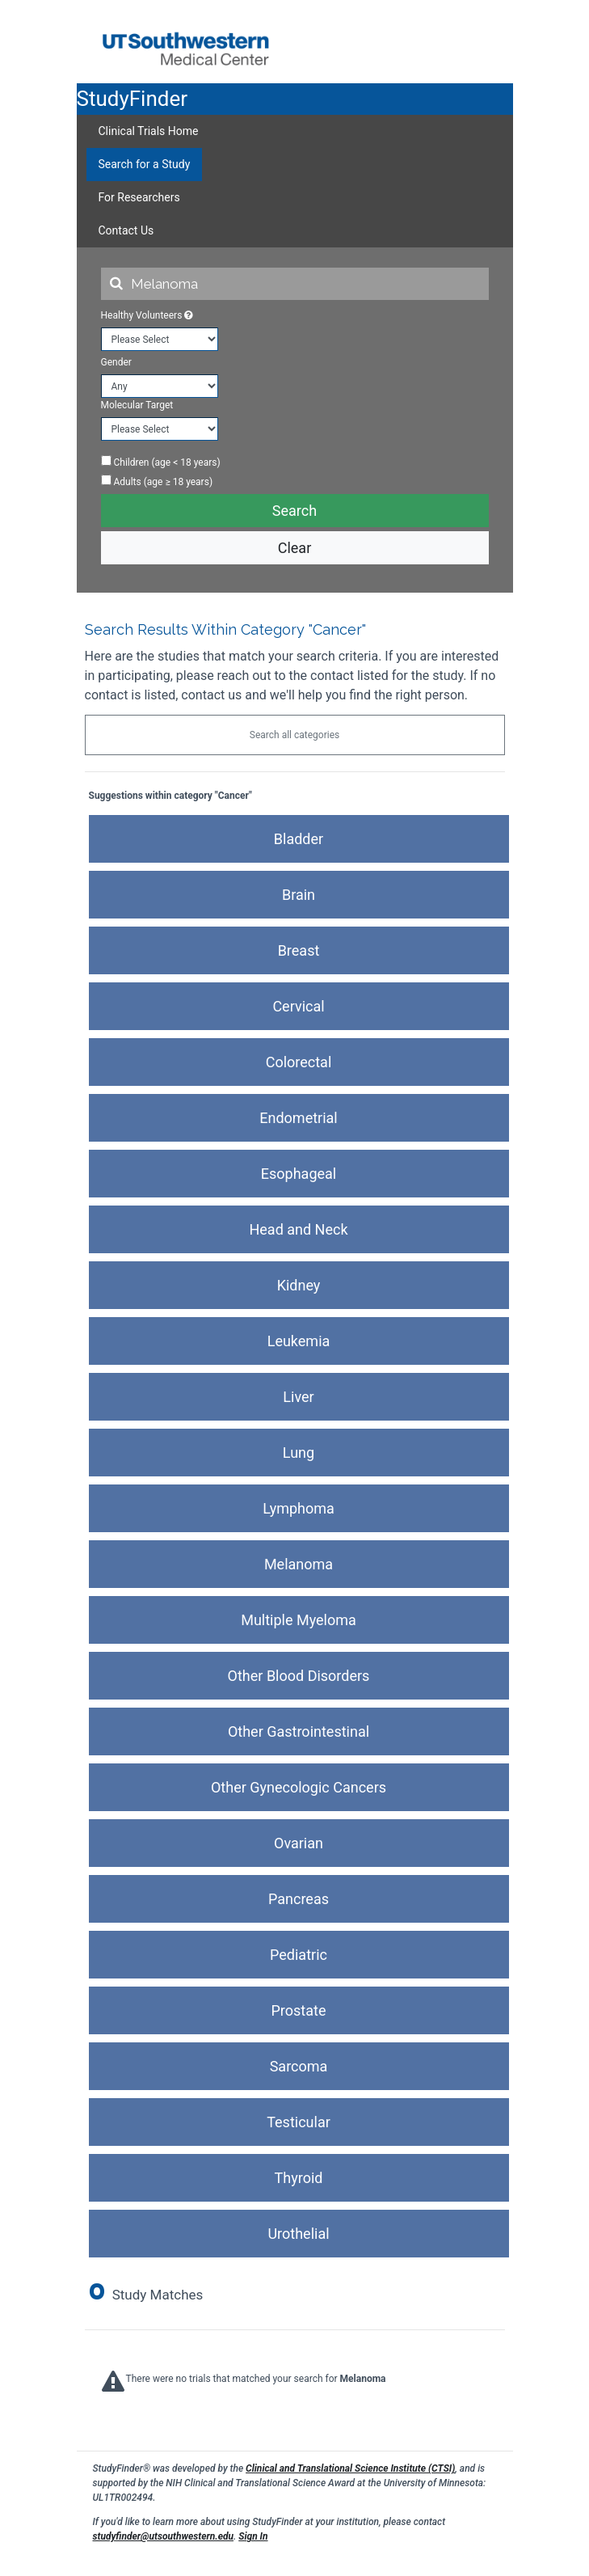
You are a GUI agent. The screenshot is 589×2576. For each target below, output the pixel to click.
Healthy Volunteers (147, 315)
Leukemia (298, 1340)
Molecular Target (137, 405)
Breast (299, 950)
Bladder (298, 838)
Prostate (298, 2010)
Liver (298, 1396)
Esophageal (298, 1173)
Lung (298, 1452)
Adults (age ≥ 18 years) (157, 481)
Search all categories (294, 735)
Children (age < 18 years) (161, 461)
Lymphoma (298, 1508)
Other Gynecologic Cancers (298, 1787)
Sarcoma (299, 2066)
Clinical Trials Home (149, 131)
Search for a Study (145, 164)
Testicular (298, 2122)
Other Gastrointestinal (298, 1731)
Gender (116, 362)
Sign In (252, 2536)
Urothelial (298, 2233)
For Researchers (139, 197)
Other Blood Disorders (299, 1675)
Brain (298, 894)
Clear (295, 547)
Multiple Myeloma (298, 1619)
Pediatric (298, 1954)
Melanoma (298, 1564)
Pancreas (298, 1898)
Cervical (298, 1006)
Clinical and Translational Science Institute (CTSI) (350, 2468)
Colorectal (299, 1062)
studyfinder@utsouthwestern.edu (163, 2536)
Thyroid (299, 2177)
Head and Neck (298, 1229)
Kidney (299, 1285)
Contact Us (126, 230)
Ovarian (298, 1843)
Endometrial (298, 1117)
